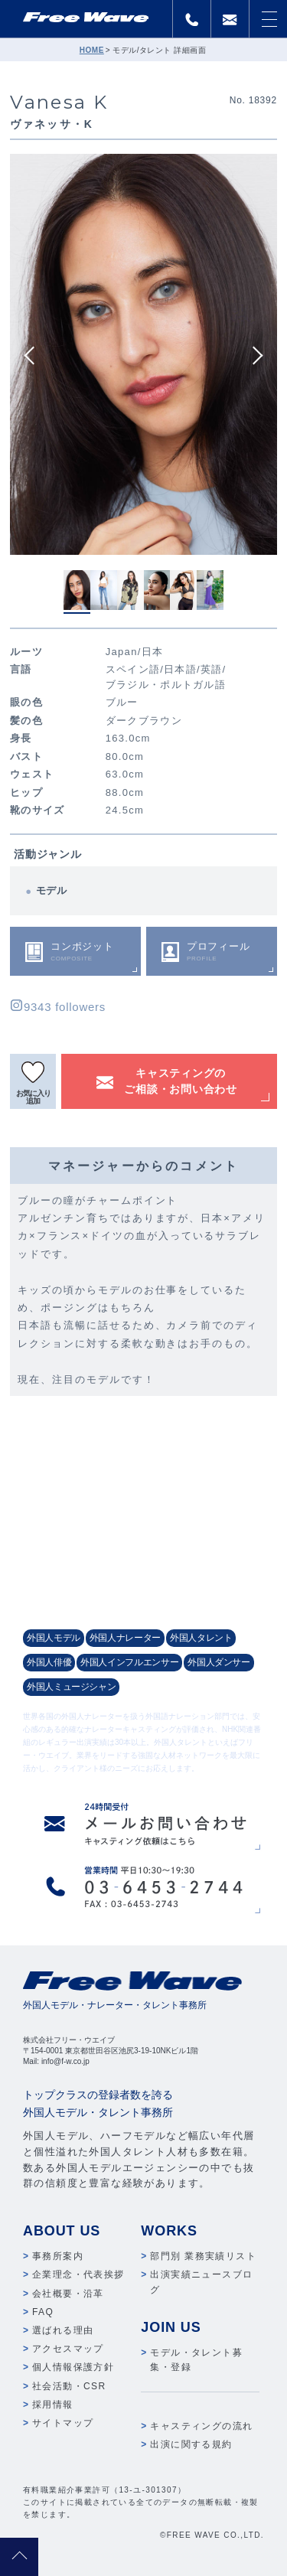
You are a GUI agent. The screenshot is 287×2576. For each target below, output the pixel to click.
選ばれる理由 (62, 2330)
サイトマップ (62, 2423)
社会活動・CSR (69, 2386)
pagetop (19, 2557)
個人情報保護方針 (73, 2367)
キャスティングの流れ (201, 2426)
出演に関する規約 (191, 2444)
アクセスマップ (68, 2348)
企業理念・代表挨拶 (78, 2274)
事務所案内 (57, 2256)
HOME (92, 50)
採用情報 (52, 2404)
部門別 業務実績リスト (203, 2256)
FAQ (43, 2312)
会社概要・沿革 (68, 2293)
